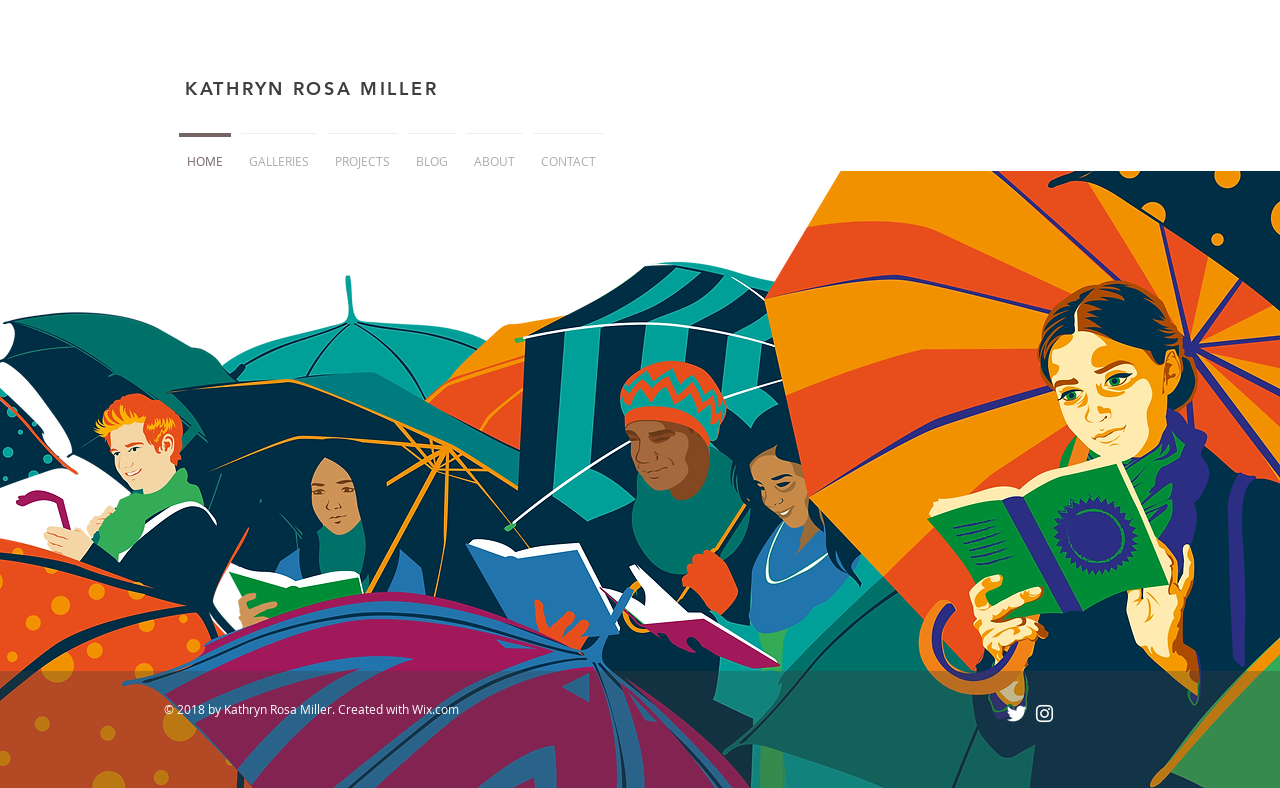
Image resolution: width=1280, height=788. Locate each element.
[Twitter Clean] (1016, 713)
